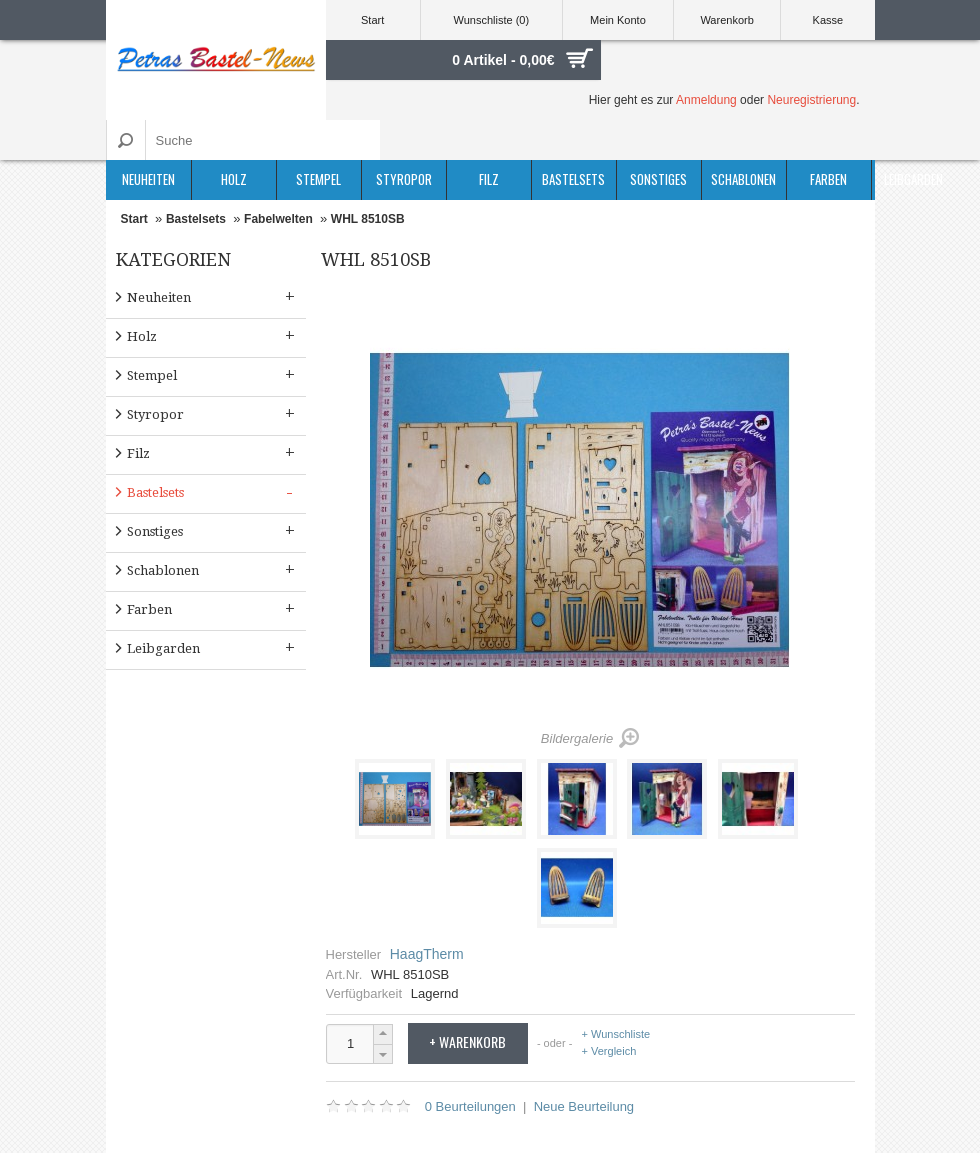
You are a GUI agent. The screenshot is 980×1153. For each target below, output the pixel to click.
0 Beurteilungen (470, 1106)
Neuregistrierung (811, 100)
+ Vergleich (609, 1051)
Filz (489, 179)
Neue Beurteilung (584, 1106)
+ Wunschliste (616, 1034)
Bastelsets (573, 179)
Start (372, 20)
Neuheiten (148, 179)
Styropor (404, 179)
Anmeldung (706, 100)
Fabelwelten (278, 219)
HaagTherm (427, 954)
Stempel (318, 179)
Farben (828, 179)
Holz (234, 179)
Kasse (828, 20)
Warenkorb (726, 20)
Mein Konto (618, 20)
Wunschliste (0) (492, 20)
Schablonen (743, 179)
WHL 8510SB (368, 219)
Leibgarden (913, 179)
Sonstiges (658, 179)
